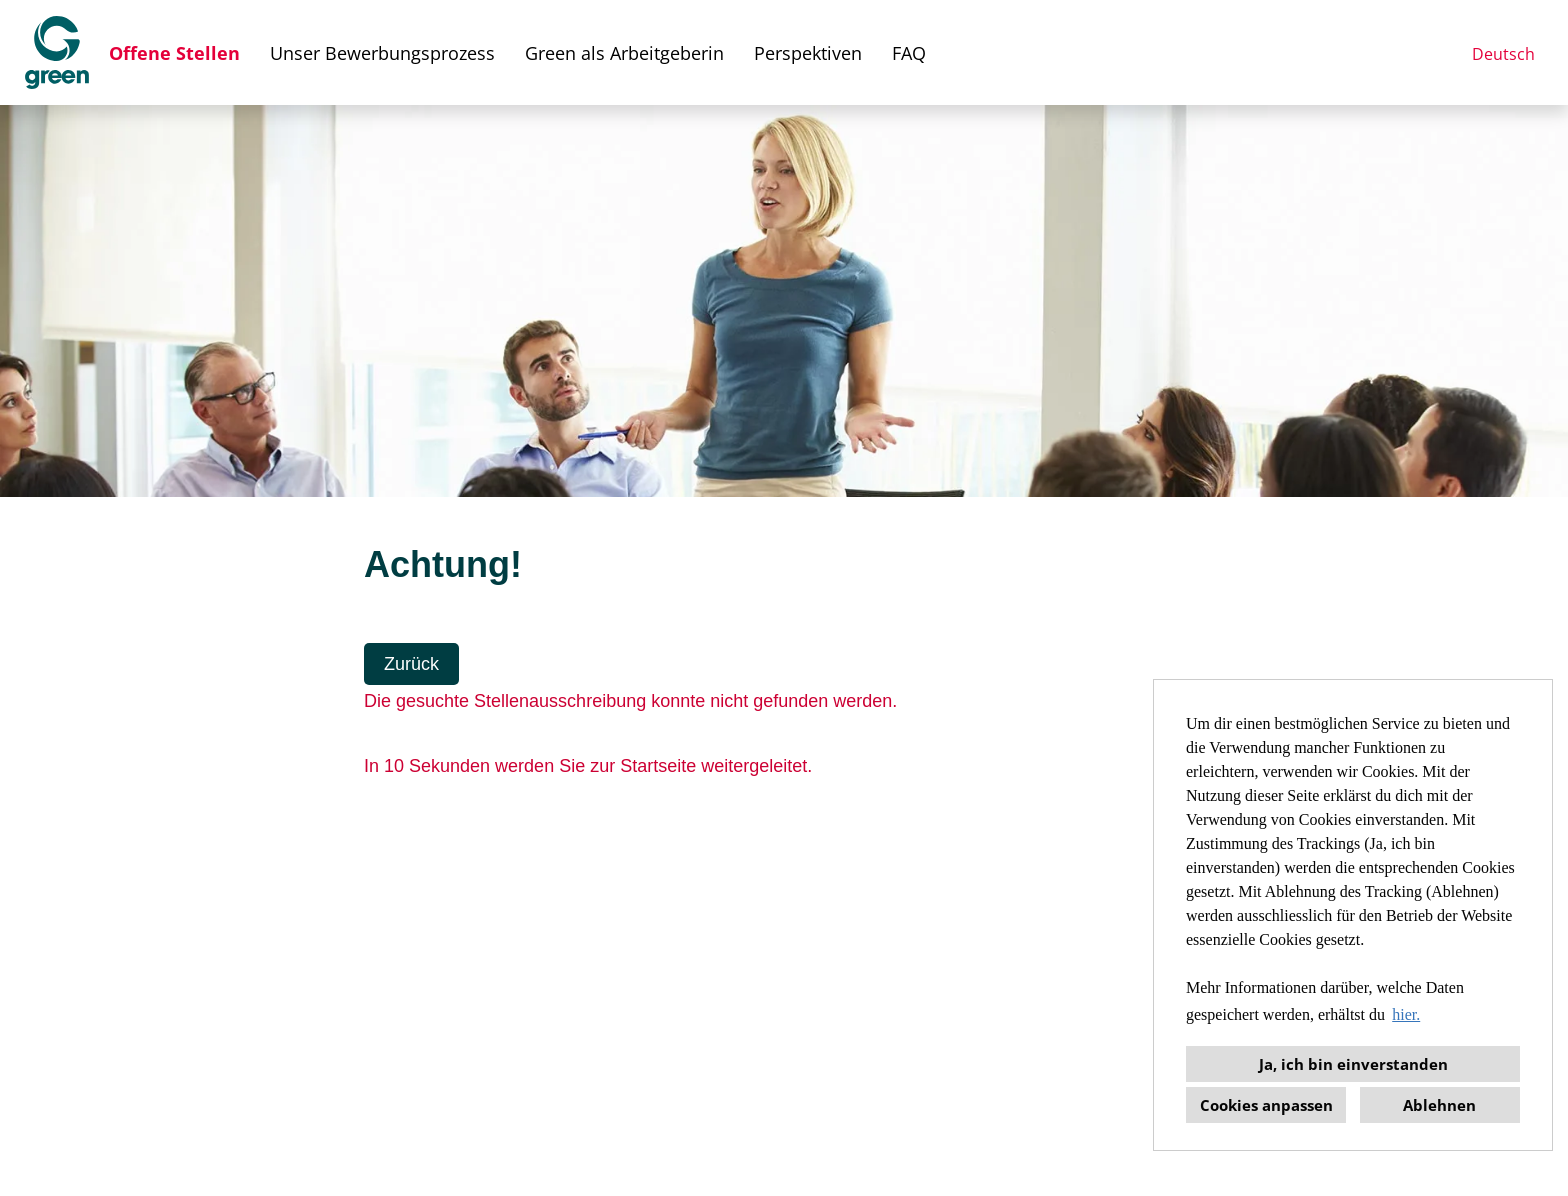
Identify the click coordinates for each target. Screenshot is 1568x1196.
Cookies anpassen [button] (1266, 1105)
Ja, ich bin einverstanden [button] (1353, 1064)
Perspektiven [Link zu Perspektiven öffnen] (808, 53)
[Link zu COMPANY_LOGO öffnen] (57, 52)
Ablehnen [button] (1439, 1105)
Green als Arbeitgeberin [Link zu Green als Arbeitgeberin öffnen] (624, 53)
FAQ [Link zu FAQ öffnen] (909, 53)
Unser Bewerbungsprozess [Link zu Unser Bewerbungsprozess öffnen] (382, 53)
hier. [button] (1406, 1014)
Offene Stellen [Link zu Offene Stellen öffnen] (174, 53)
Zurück (411, 664)
